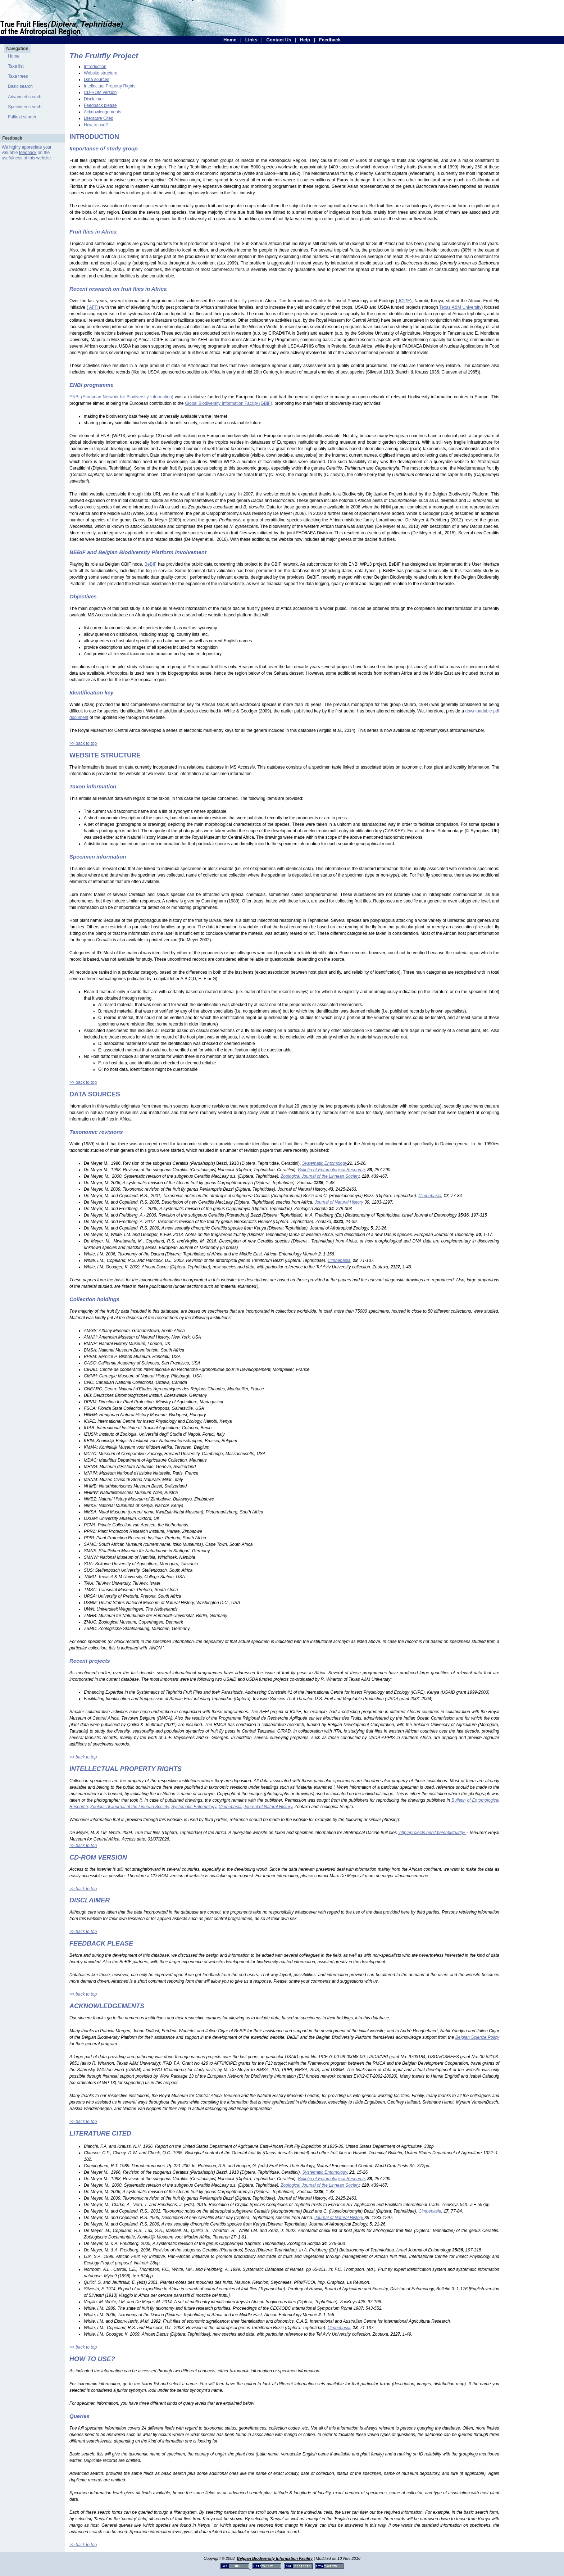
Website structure (100, 73)
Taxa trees (18, 76)
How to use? (96, 124)
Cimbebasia (229, 1806)
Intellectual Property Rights (109, 86)
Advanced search (24, 96)
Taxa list (15, 66)
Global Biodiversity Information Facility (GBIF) (228, 403)
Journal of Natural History (268, 1806)
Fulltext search (22, 116)
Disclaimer (94, 98)
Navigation (17, 48)
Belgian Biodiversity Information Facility (275, 2558)
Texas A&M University (460, 307)
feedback (28, 152)
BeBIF (150, 564)
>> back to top (83, 743)
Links (251, 39)
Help (305, 39)
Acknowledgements (102, 111)
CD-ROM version (100, 92)
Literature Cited (98, 118)
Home (229, 39)
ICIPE (403, 300)
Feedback (330, 39)
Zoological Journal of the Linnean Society (129, 1806)
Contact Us (278, 39)
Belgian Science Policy (477, 2037)
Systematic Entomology (193, 1806)
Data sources (96, 79)
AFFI (93, 307)
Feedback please (100, 105)
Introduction (95, 66)
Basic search (20, 86)
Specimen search (24, 106)
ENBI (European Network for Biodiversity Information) (121, 396)
